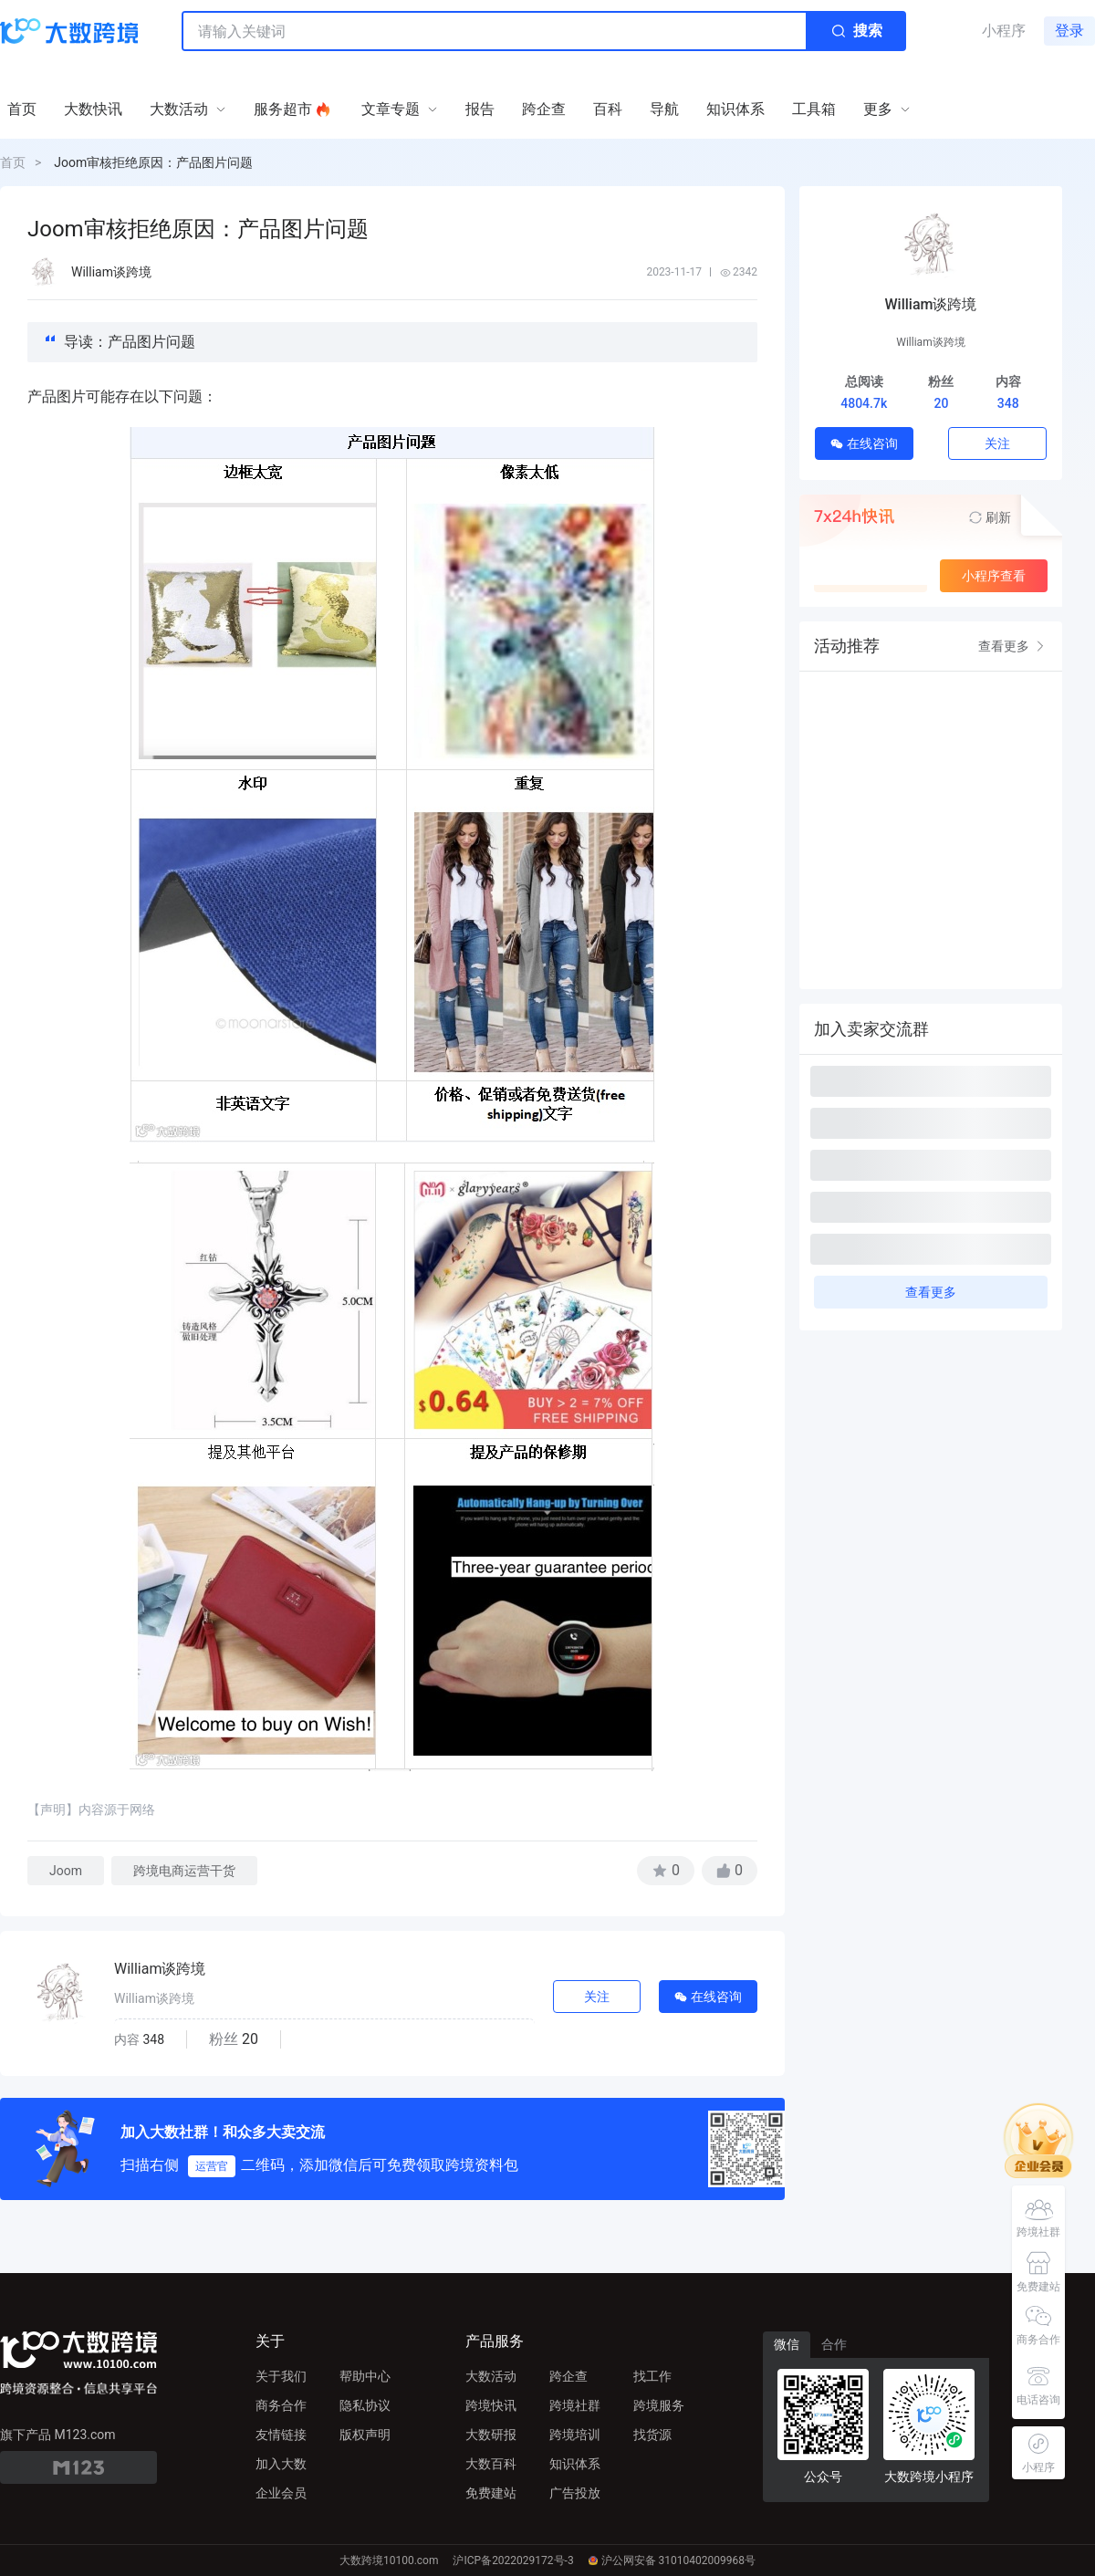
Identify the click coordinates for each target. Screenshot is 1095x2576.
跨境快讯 (490, 2405)
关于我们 (281, 2376)
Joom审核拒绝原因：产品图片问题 (153, 162)
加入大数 (281, 2463)
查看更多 (1013, 646)
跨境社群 (574, 2405)
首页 (13, 162)
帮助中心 (365, 2376)
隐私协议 (365, 2405)
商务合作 (281, 2405)
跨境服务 (658, 2405)
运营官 (211, 2166)
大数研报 (490, 2434)
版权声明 (365, 2434)
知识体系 (574, 2463)
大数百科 (490, 2463)
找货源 (652, 2434)
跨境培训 (574, 2434)
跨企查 (568, 2376)
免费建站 (490, 2493)
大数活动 (490, 2376)
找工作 (652, 2376)
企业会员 (281, 2493)
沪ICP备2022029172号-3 (513, 2560)
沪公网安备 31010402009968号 (672, 2560)
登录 (1069, 30)
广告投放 (574, 2493)
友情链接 (281, 2434)
